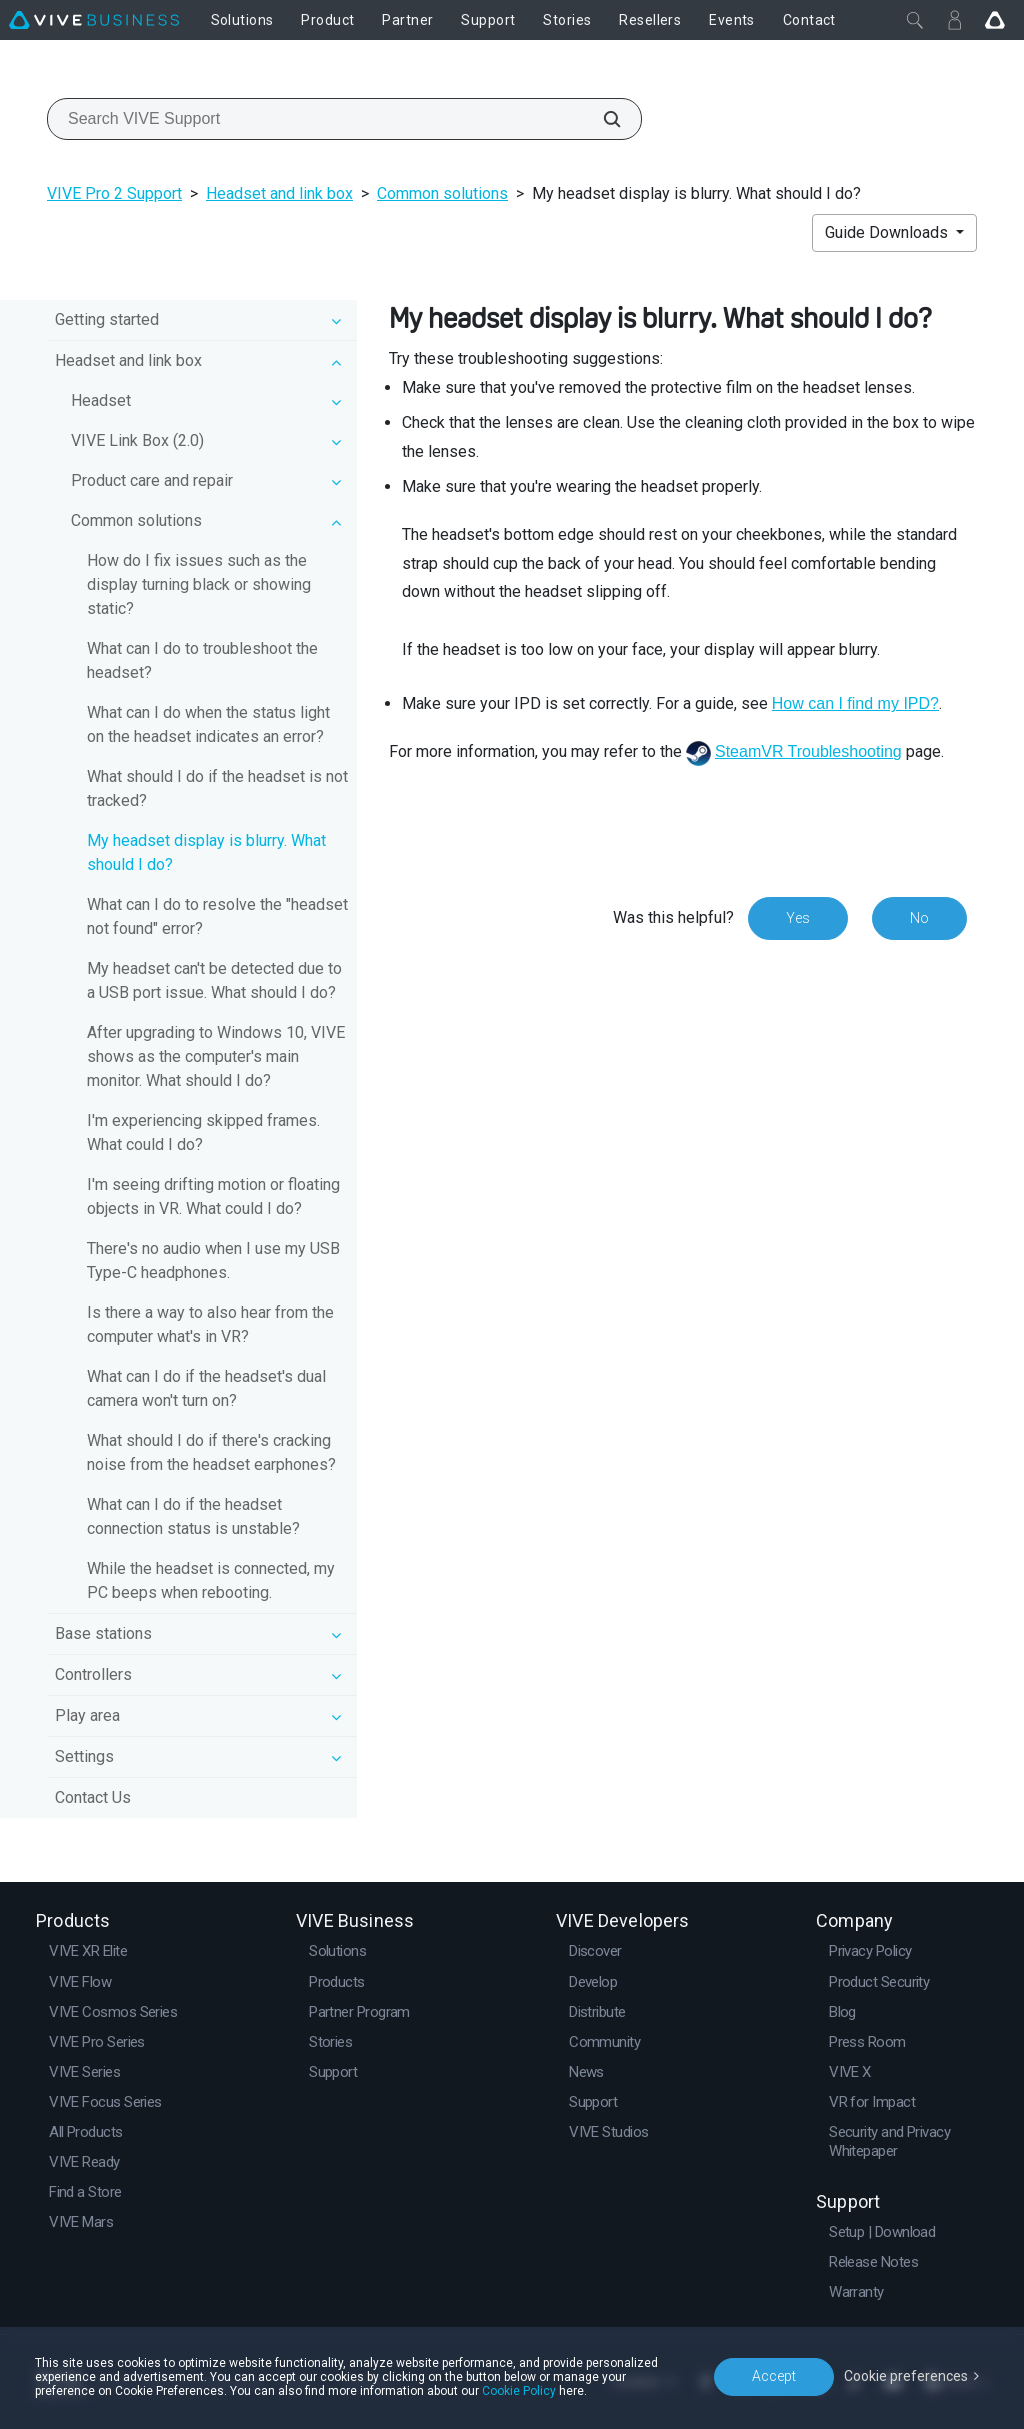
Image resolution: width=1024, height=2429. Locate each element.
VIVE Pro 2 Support (114, 193)
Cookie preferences (906, 2376)
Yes (798, 918)
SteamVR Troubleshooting (808, 751)
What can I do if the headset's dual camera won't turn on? (206, 1388)
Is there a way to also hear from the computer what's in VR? (210, 1324)
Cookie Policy (519, 2391)
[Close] (915, 20)
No (919, 918)
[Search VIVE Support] (601, 119)
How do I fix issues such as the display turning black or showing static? (199, 584)
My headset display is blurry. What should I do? (206, 852)
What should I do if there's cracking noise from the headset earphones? (211, 1452)
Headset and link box (279, 193)
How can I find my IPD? (855, 703)
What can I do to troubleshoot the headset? (202, 660)
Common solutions (442, 193)
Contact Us (93, 1797)
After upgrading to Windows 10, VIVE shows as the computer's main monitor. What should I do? (216, 1056)
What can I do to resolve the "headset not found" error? (217, 916)
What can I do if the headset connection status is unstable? (193, 1516)
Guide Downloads (888, 232)
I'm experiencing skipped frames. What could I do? (203, 1132)
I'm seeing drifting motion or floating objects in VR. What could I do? (213, 1196)
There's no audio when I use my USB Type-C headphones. (213, 1260)
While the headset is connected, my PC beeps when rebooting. (211, 1580)
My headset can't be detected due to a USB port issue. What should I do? (214, 980)
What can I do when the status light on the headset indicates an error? (208, 724)
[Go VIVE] (995, 20)
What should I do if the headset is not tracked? (217, 788)
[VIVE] (94, 20)
